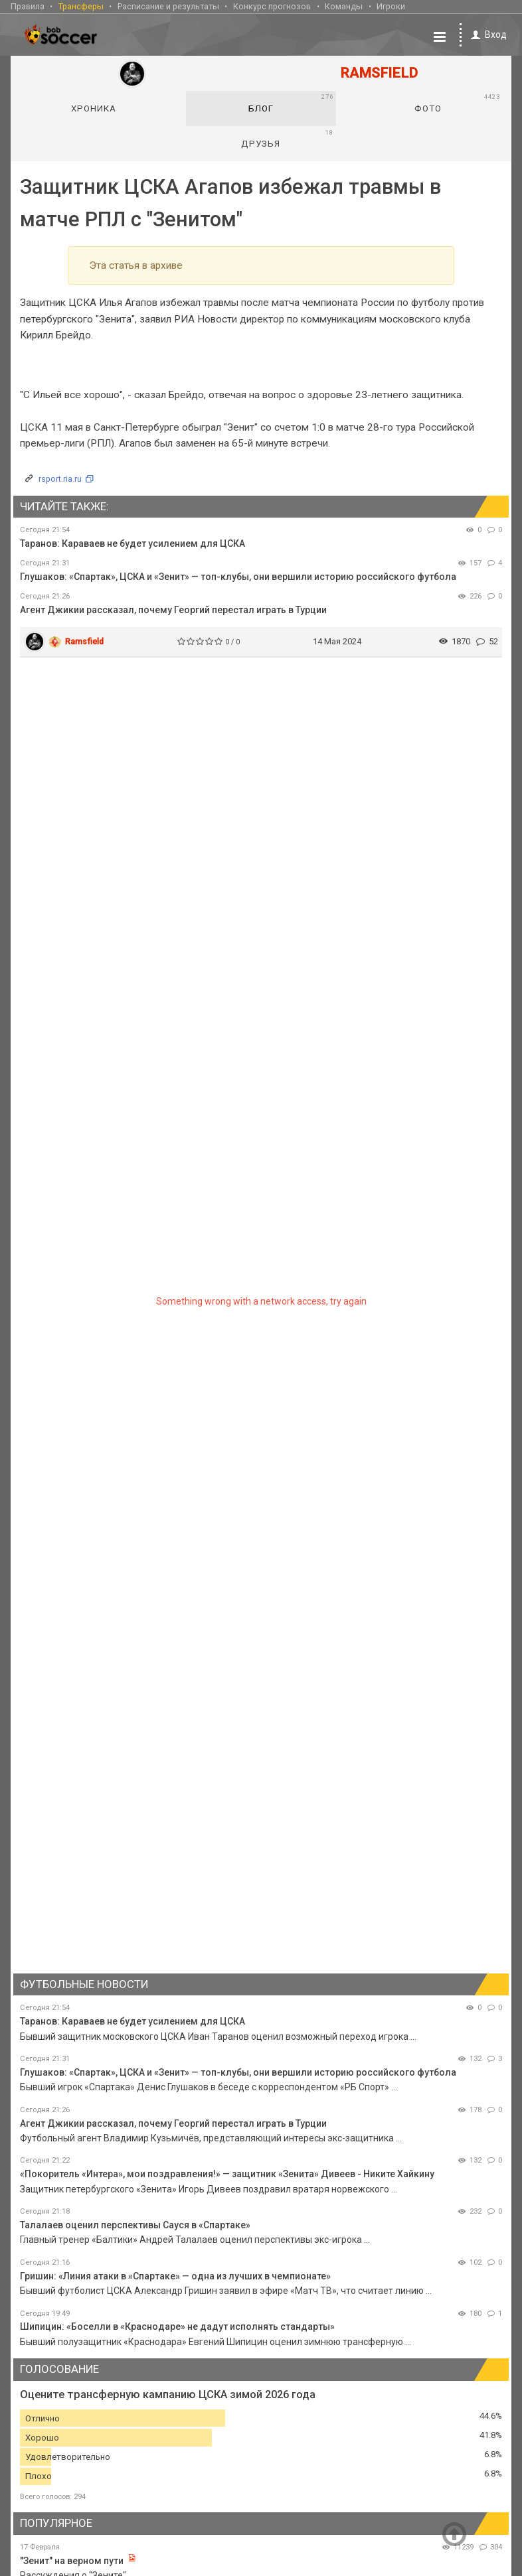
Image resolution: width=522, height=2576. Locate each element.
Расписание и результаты (168, 6)
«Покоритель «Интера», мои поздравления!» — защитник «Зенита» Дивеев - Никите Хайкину (227, 2173)
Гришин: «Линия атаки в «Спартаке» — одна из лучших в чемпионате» (175, 2274)
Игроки (391, 6)
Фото (457, 102)
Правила (27, 6)
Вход (486, 34)
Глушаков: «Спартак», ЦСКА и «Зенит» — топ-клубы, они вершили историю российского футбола (238, 576)
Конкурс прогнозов (272, 6)
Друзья (287, 137)
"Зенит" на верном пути (73, 2559)
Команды (344, 6)
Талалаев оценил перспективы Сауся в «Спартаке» (135, 2224)
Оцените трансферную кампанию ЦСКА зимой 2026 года (167, 2394)
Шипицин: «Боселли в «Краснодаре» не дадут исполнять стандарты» (177, 2326)
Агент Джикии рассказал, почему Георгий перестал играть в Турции (173, 609)
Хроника (93, 107)
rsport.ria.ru (60, 478)
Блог (290, 102)
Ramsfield (84, 640)
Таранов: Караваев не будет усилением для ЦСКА (132, 542)
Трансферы (81, 6)
